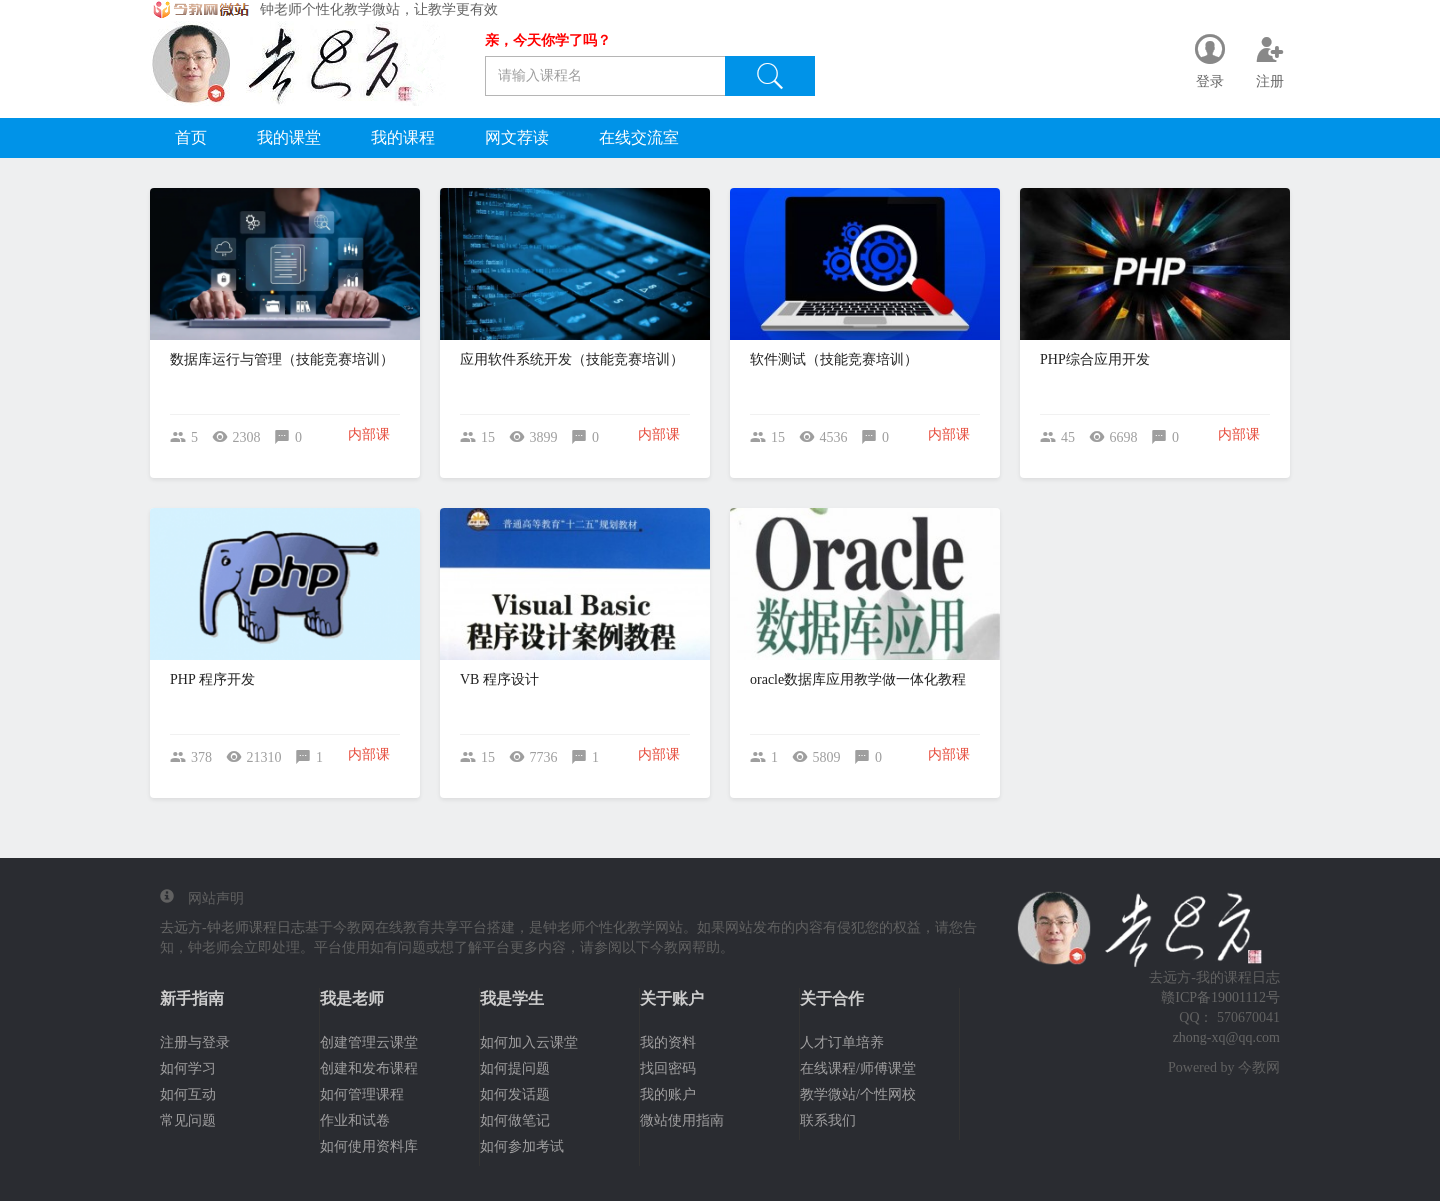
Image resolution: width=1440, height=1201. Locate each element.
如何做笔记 (515, 1120)
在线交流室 (639, 137)
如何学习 (188, 1068)
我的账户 (668, 1094)
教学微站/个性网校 (858, 1094)
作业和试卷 (355, 1120)
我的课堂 (289, 137)
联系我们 (828, 1120)
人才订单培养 (842, 1042)
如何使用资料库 (369, 1146)
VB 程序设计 (499, 679)
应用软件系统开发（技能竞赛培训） (572, 359)
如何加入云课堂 (529, 1042)
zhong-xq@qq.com (1226, 1037)
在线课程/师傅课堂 (858, 1068)
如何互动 (188, 1094)
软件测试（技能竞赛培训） (834, 359)
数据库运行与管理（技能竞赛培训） (282, 359)
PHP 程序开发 (212, 679)
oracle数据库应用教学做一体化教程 (858, 679)
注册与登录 (195, 1042)
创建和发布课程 (369, 1068)
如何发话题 (515, 1094)
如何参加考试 (522, 1146)
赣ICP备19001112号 (1220, 997)
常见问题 (188, 1120)
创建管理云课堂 (369, 1042)
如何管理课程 (362, 1094)
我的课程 (403, 137)
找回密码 (668, 1068)
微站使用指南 (682, 1120)
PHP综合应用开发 (1095, 359)
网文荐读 (517, 137)
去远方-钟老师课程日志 (232, 927)
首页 (191, 137)
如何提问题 (515, 1068)
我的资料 (668, 1042)
